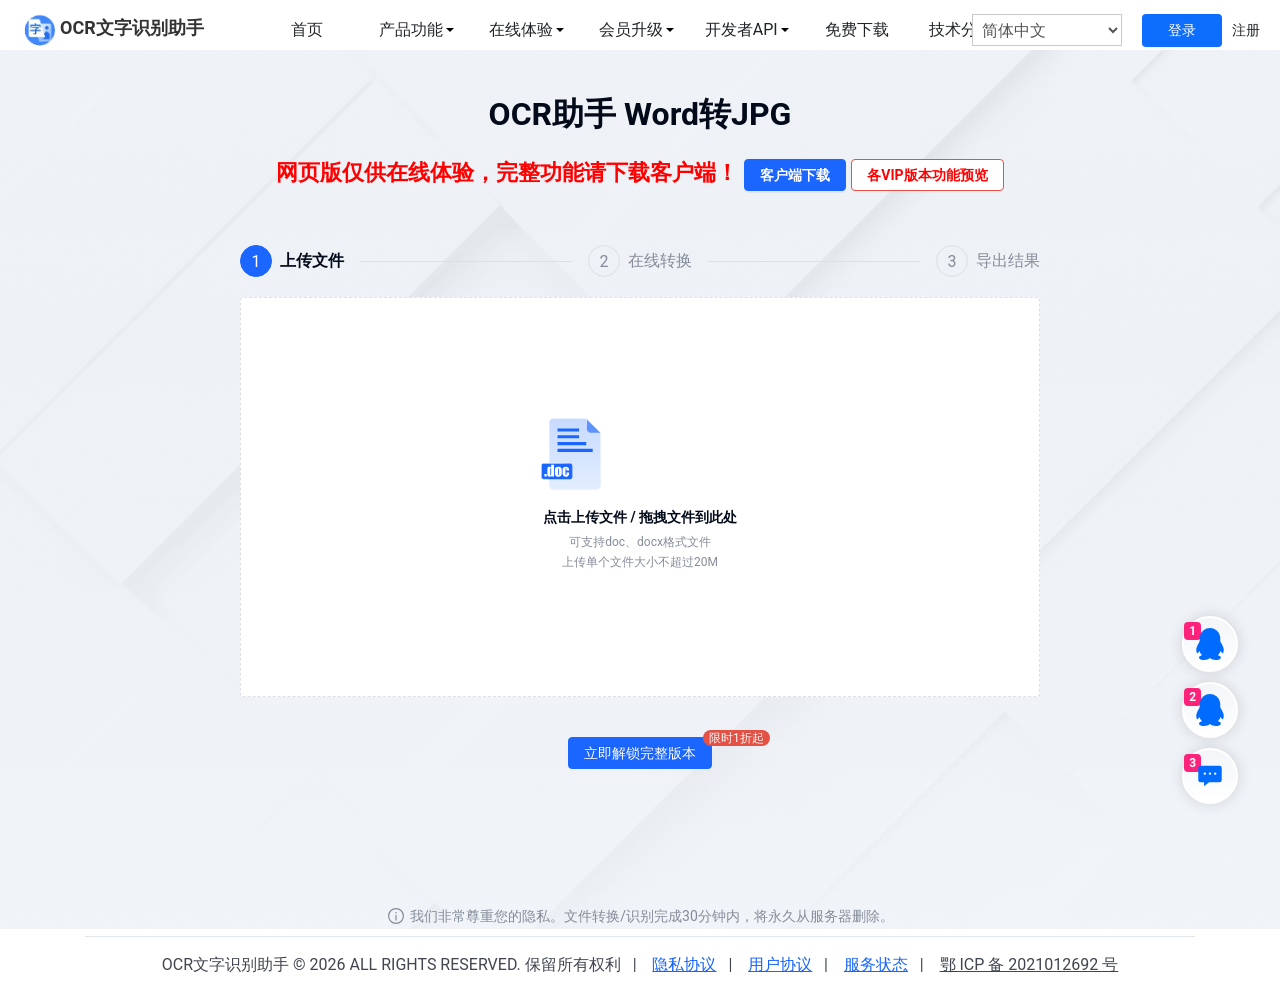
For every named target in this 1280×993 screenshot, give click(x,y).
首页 (307, 29)
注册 (1246, 30)
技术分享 (961, 29)
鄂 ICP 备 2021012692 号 (1029, 964)
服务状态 (876, 964)
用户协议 (780, 964)
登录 (1182, 30)
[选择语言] (1047, 30)
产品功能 (411, 29)
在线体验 (521, 29)
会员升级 (631, 29)
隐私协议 (684, 964)
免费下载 (857, 29)
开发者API (741, 29)
